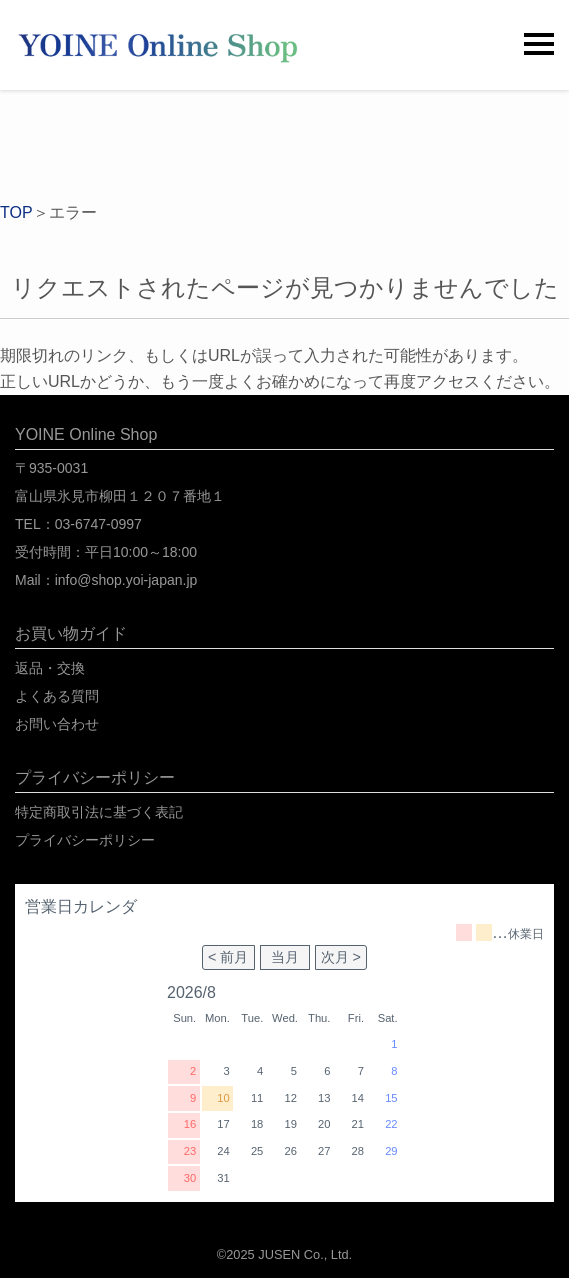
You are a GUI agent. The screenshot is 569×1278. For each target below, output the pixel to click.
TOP (16, 212)
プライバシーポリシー (85, 840)
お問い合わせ (57, 724)
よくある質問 (57, 696)
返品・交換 (50, 668)
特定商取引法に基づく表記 (99, 812)
